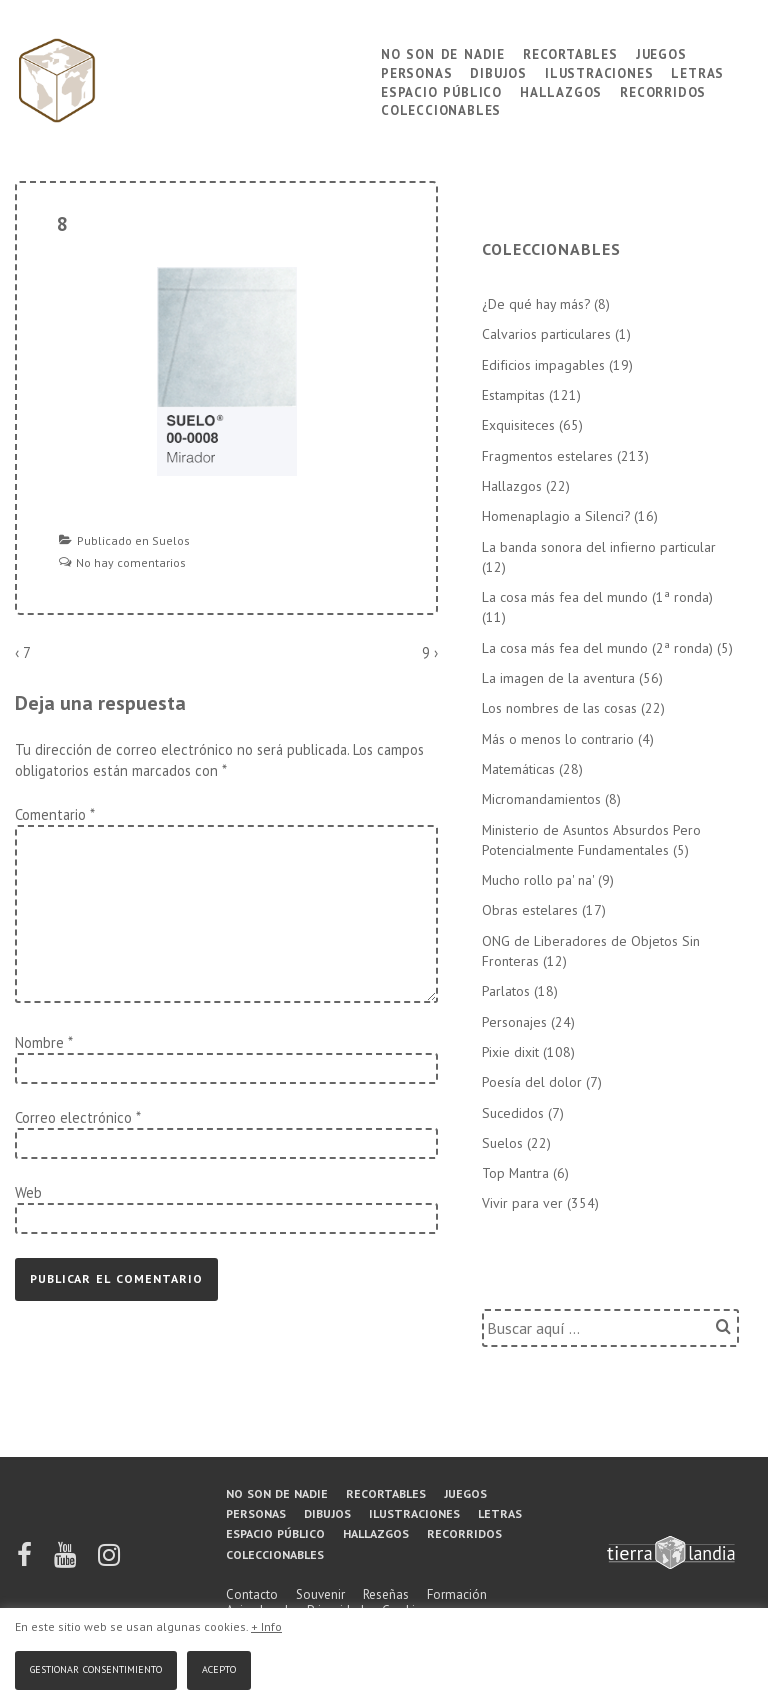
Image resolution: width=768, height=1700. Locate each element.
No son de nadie (443, 52)
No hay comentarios (131, 562)
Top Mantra (515, 1173)
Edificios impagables (543, 365)
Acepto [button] (219, 1667)
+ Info (266, 1626)
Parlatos (506, 991)
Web (28, 1192)
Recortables (570, 52)
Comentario (54, 814)
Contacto (252, 1594)
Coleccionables (441, 108)
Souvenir (320, 1594)
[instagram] (109, 1561)
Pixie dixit (510, 1052)
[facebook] (26, 1561)
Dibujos (498, 71)
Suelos (171, 540)
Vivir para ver (522, 1203)
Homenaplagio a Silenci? (556, 516)
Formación (457, 1594)
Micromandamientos (541, 799)
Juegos (661, 52)
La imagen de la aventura (558, 678)
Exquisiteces (518, 425)
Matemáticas (518, 769)
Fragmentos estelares (547, 456)
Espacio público (441, 90)
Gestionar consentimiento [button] (96, 1667)
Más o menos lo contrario (558, 739)
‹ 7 (23, 652)
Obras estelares (530, 910)
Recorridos (663, 90)
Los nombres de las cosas (559, 708)
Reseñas (386, 1594)
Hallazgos (561, 90)
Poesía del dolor (532, 1082)
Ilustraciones (599, 71)
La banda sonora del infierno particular (599, 547)
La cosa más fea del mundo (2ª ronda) (597, 648)
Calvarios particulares (546, 334)
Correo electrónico (73, 1117)
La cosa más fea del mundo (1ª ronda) (597, 597)
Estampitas (513, 395)
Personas (416, 71)
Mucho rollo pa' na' (538, 880)
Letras (697, 71)
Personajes (514, 1022)
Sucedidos (513, 1113)
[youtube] (66, 1561)
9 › (430, 652)
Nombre (39, 1042)
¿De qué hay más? (536, 304)
